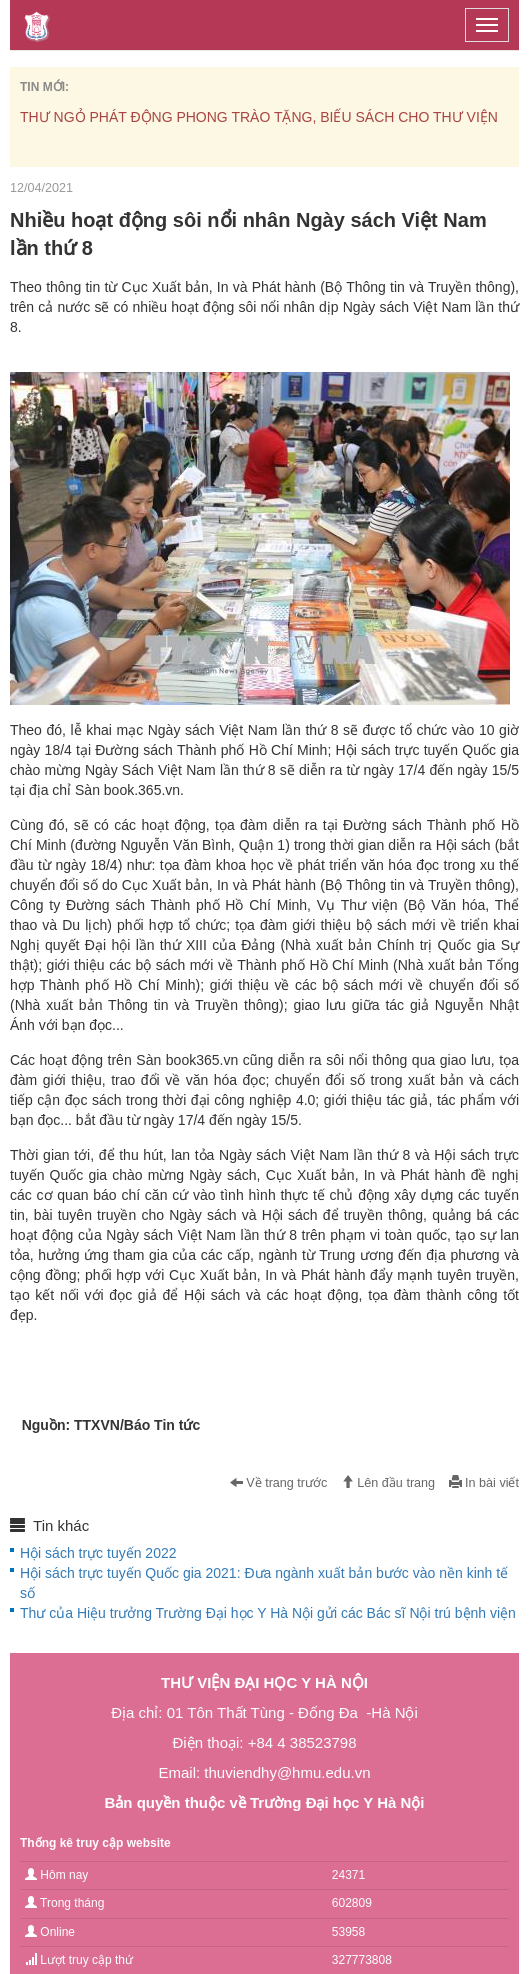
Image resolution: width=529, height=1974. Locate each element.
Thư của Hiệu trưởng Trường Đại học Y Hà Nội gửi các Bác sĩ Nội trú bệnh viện (268, 1613)
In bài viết (484, 1483)
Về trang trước (279, 1483)
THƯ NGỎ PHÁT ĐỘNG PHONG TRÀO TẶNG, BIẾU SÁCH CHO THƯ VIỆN (259, 117)
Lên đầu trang (388, 1483)
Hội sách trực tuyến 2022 (98, 1553)
